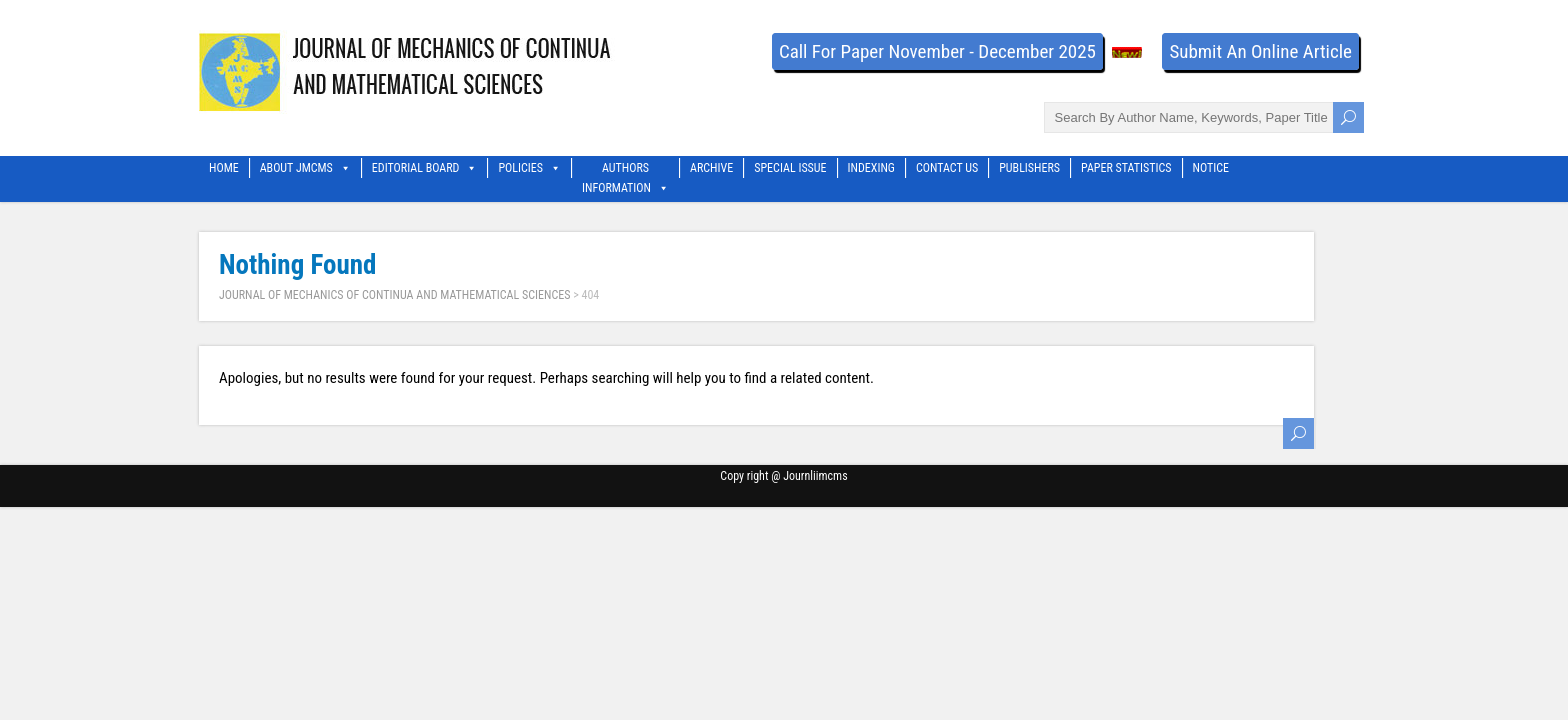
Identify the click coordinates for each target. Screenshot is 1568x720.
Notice (1211, 168)
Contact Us (947, 168)
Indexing (871, 168)
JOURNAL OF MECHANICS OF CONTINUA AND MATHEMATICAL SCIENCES (394, 295)
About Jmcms (305, 168)
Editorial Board (425, 168)
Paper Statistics (1126, 168)
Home (224, 168)
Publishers (1029, 168)
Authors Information (625, 169)
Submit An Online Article (1260, 51)
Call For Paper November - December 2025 (937, 51)
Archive (711, 168)
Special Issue (790, 168)
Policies (529, 168)
